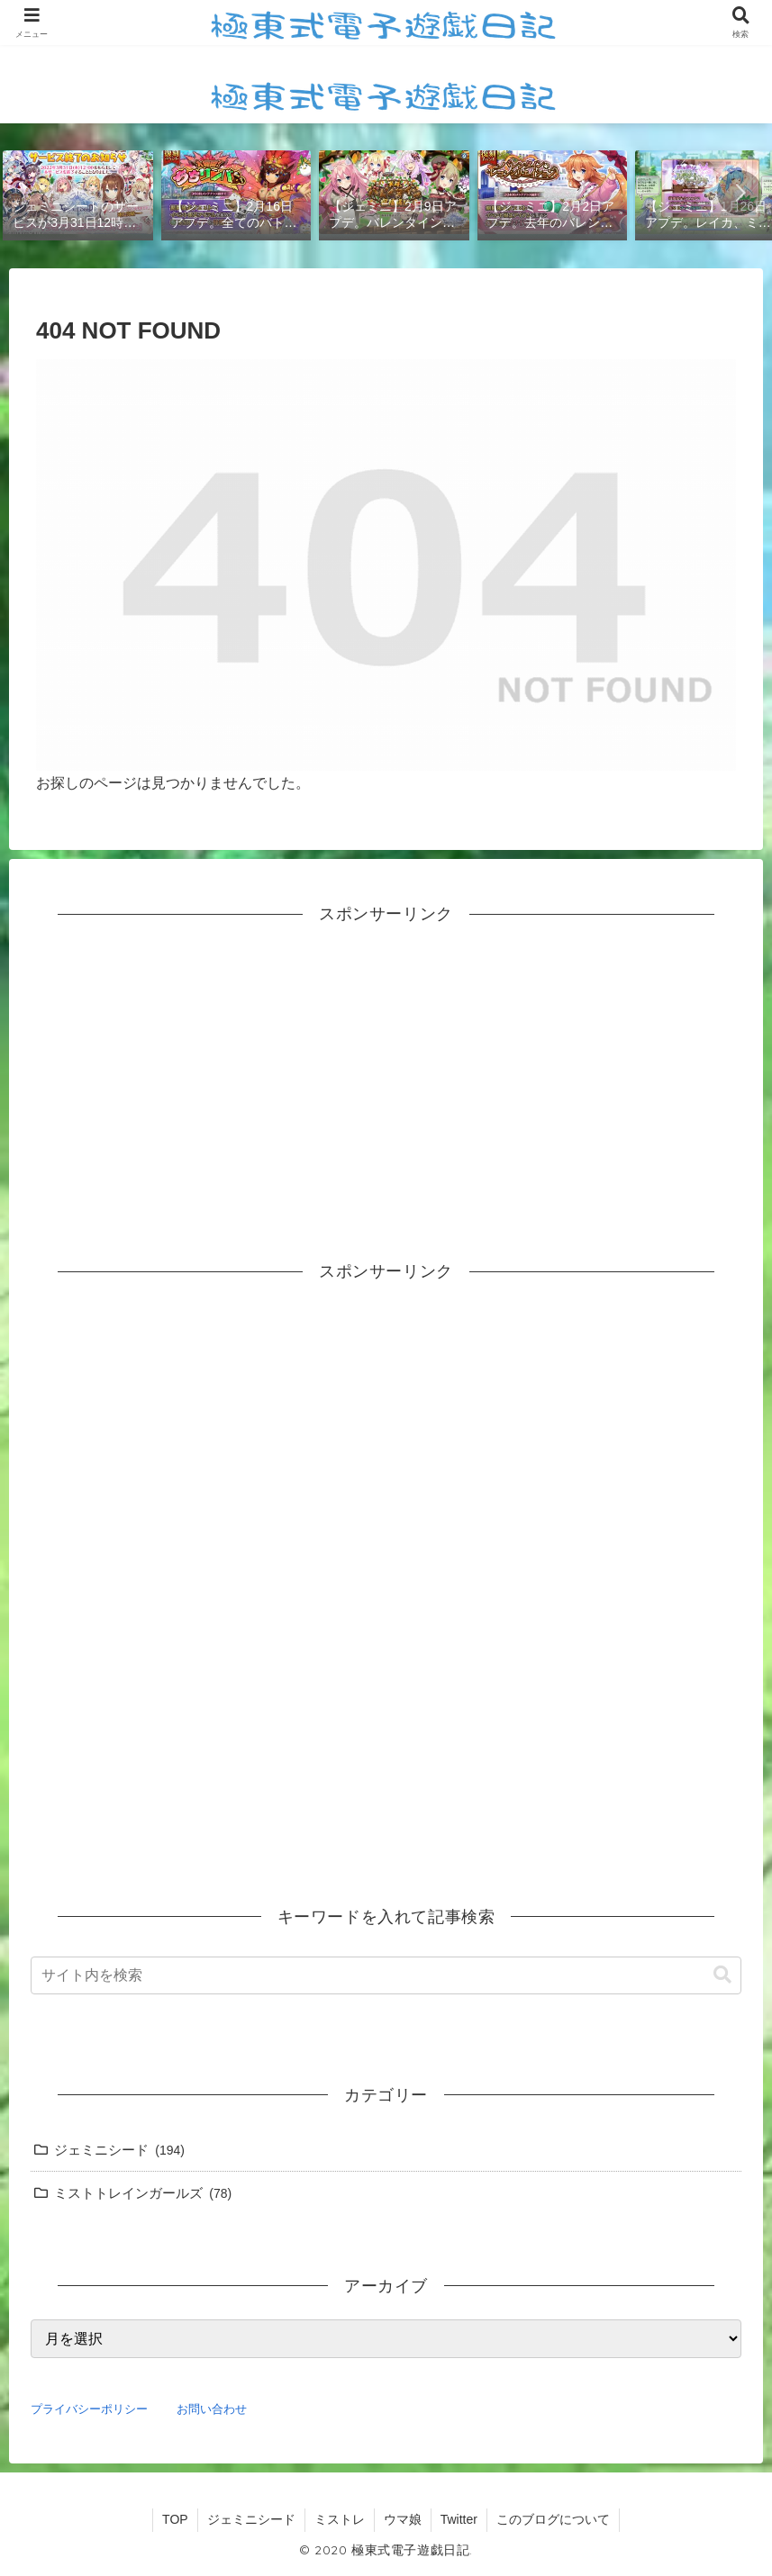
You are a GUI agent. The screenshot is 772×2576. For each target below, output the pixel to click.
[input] (386, 1975)
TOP (175, 2519)
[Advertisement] (386, 1074)
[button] (739, 192)
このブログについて (553, 2519)
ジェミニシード (251, 2519)
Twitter (458, 2519)
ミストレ (339, 2519)
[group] (78, 194)
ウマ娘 (403, 2519)
